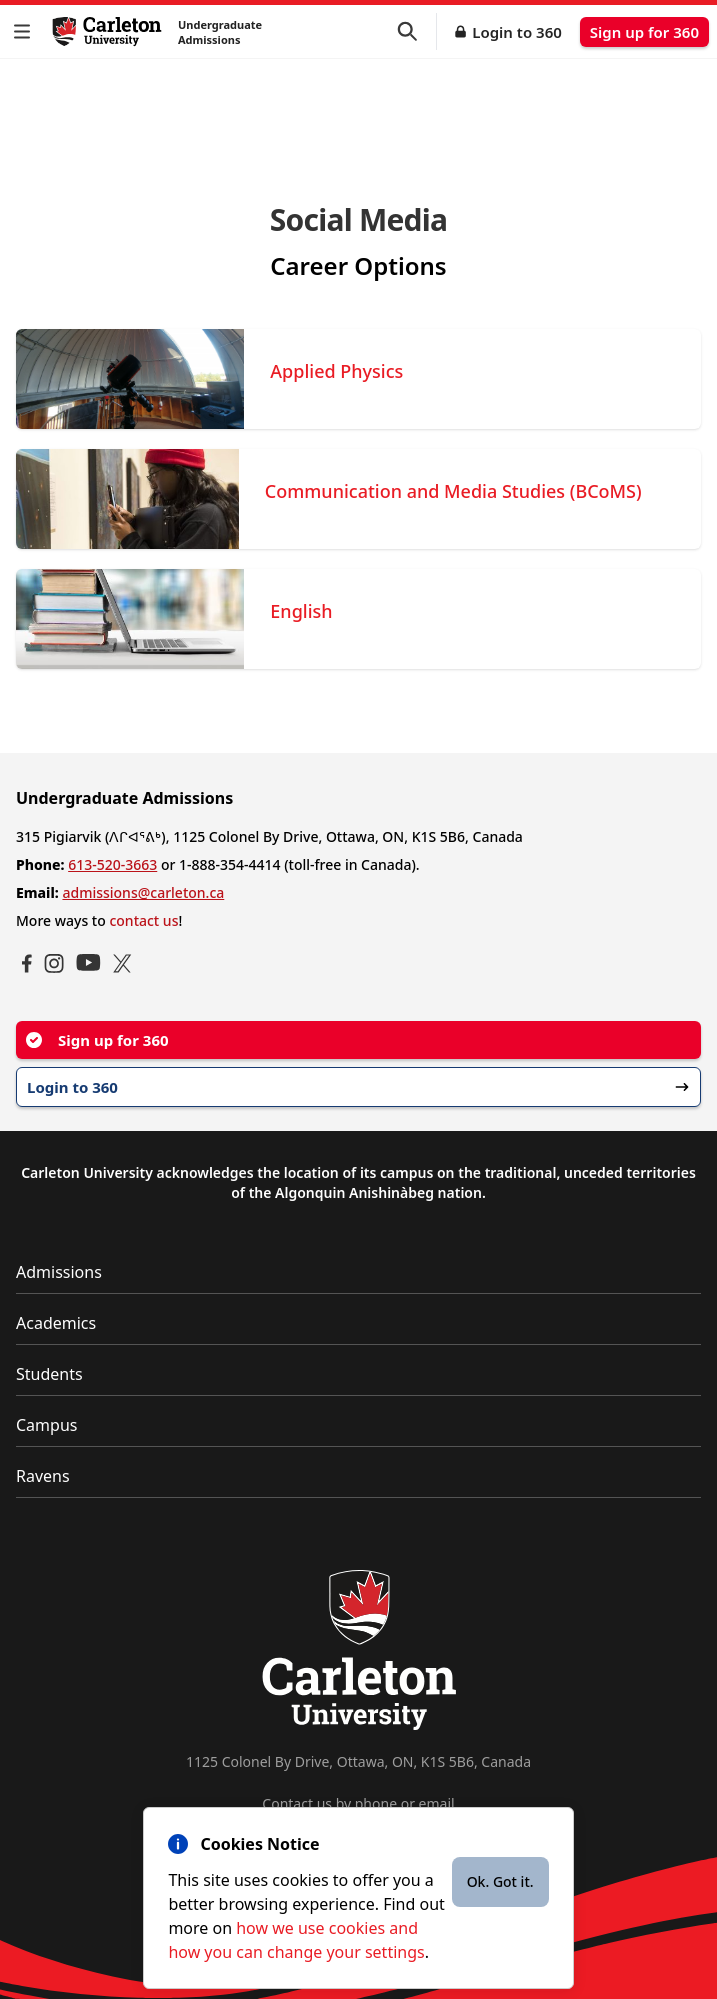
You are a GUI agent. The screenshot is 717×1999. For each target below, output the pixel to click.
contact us (143, 920)
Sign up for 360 (644, 32)
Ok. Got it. (500, 1881)
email (437, 1803)
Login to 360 (517, 32)
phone (376, 1803)
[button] (26, 31)
